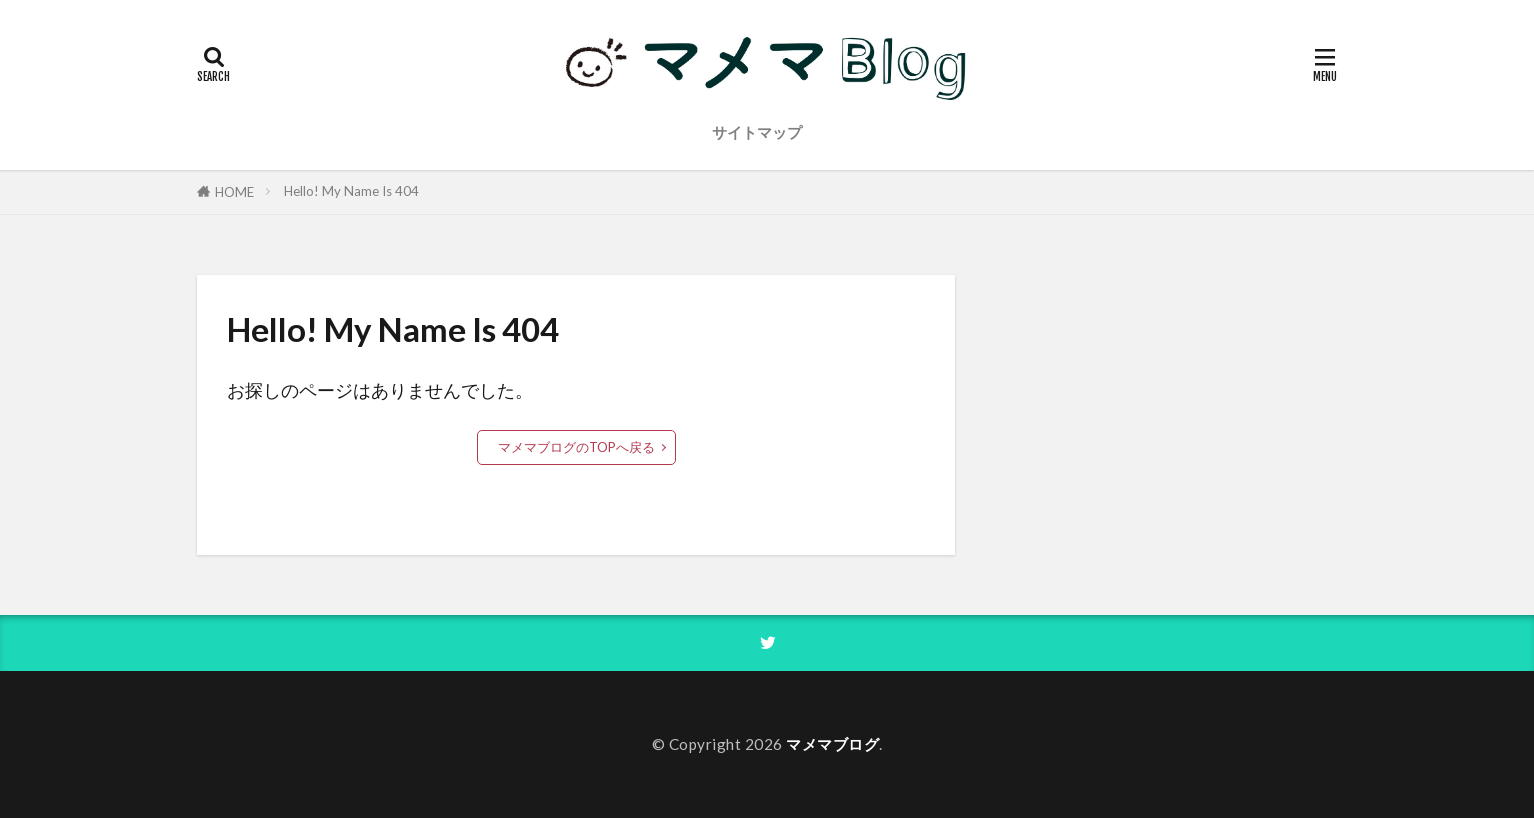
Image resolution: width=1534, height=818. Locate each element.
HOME (234, 192)
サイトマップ (757, 132)
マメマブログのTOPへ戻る (576, 447)
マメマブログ (832, 744)
